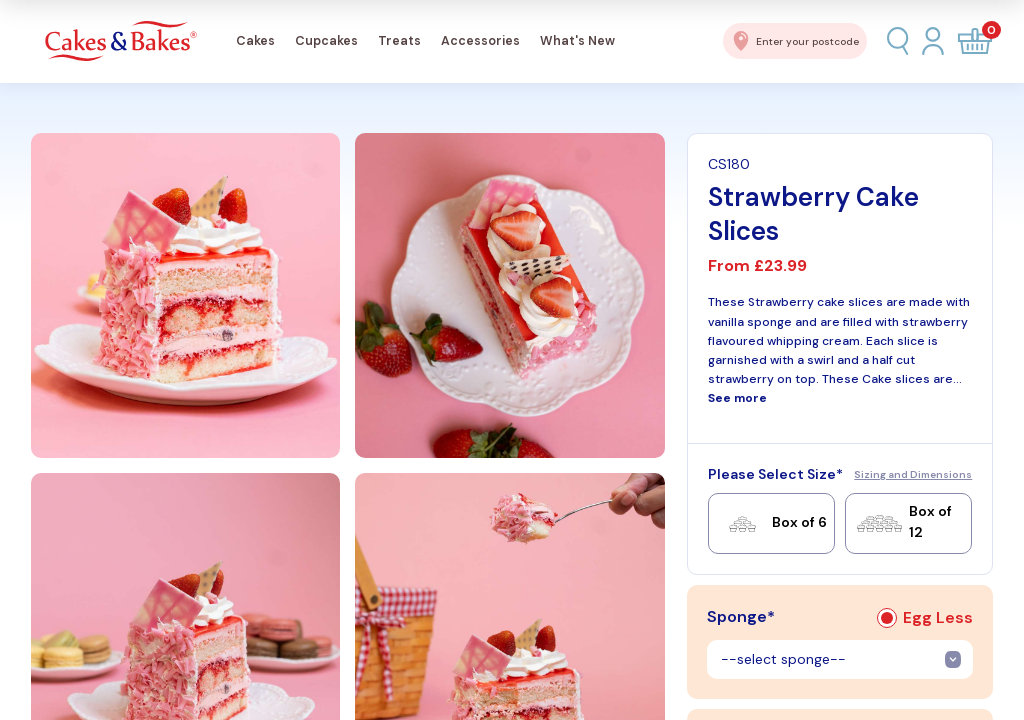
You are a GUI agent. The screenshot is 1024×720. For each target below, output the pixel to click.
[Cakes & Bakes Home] (121, 41)
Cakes (255, 41)
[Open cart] (975, 41)
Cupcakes (326, 41)
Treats (399, 41)
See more (737, 398)
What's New (577, 41)
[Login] (933, 40)
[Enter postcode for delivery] (795, 41)
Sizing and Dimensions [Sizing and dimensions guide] (913, 474)
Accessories (480, 41)
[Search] (898, 41)
